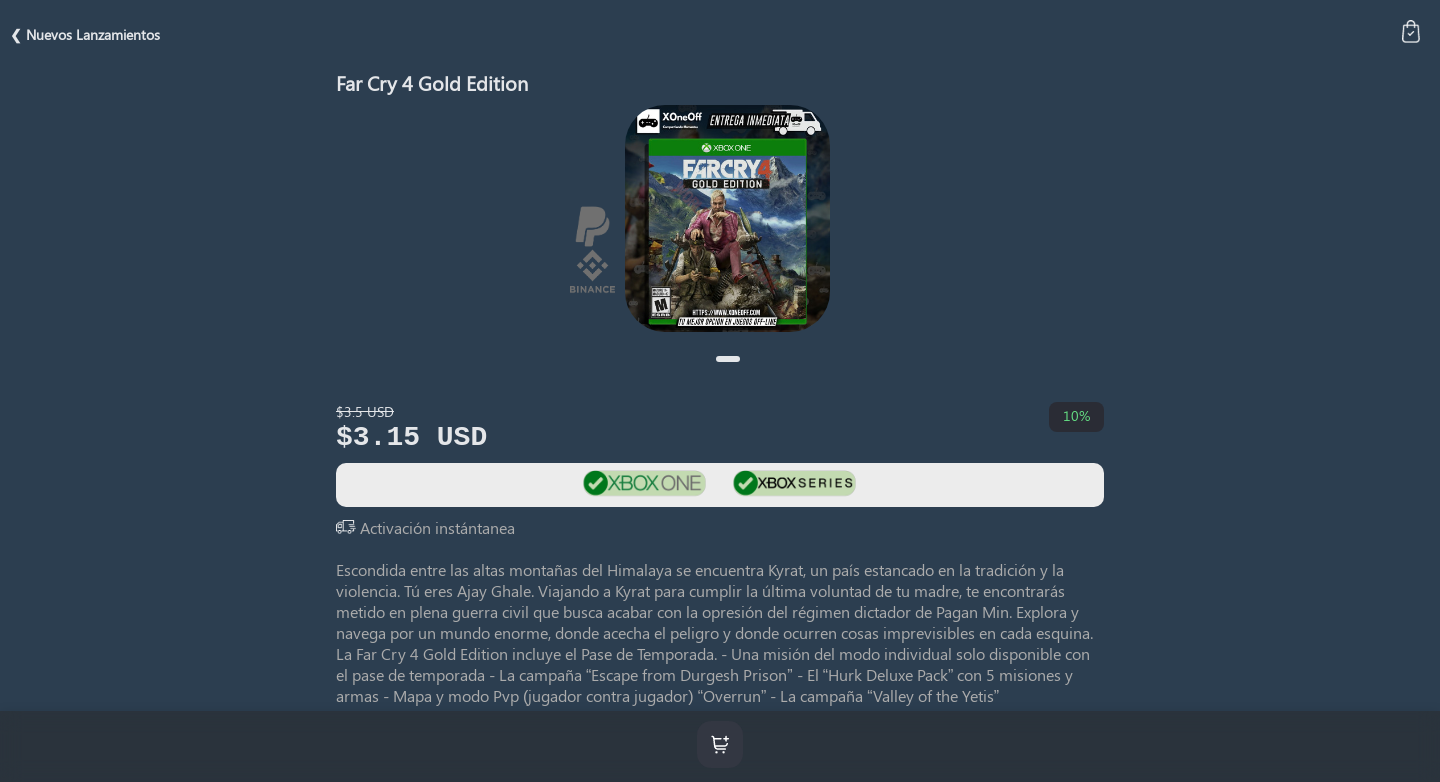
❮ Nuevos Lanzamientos (85, 34)
